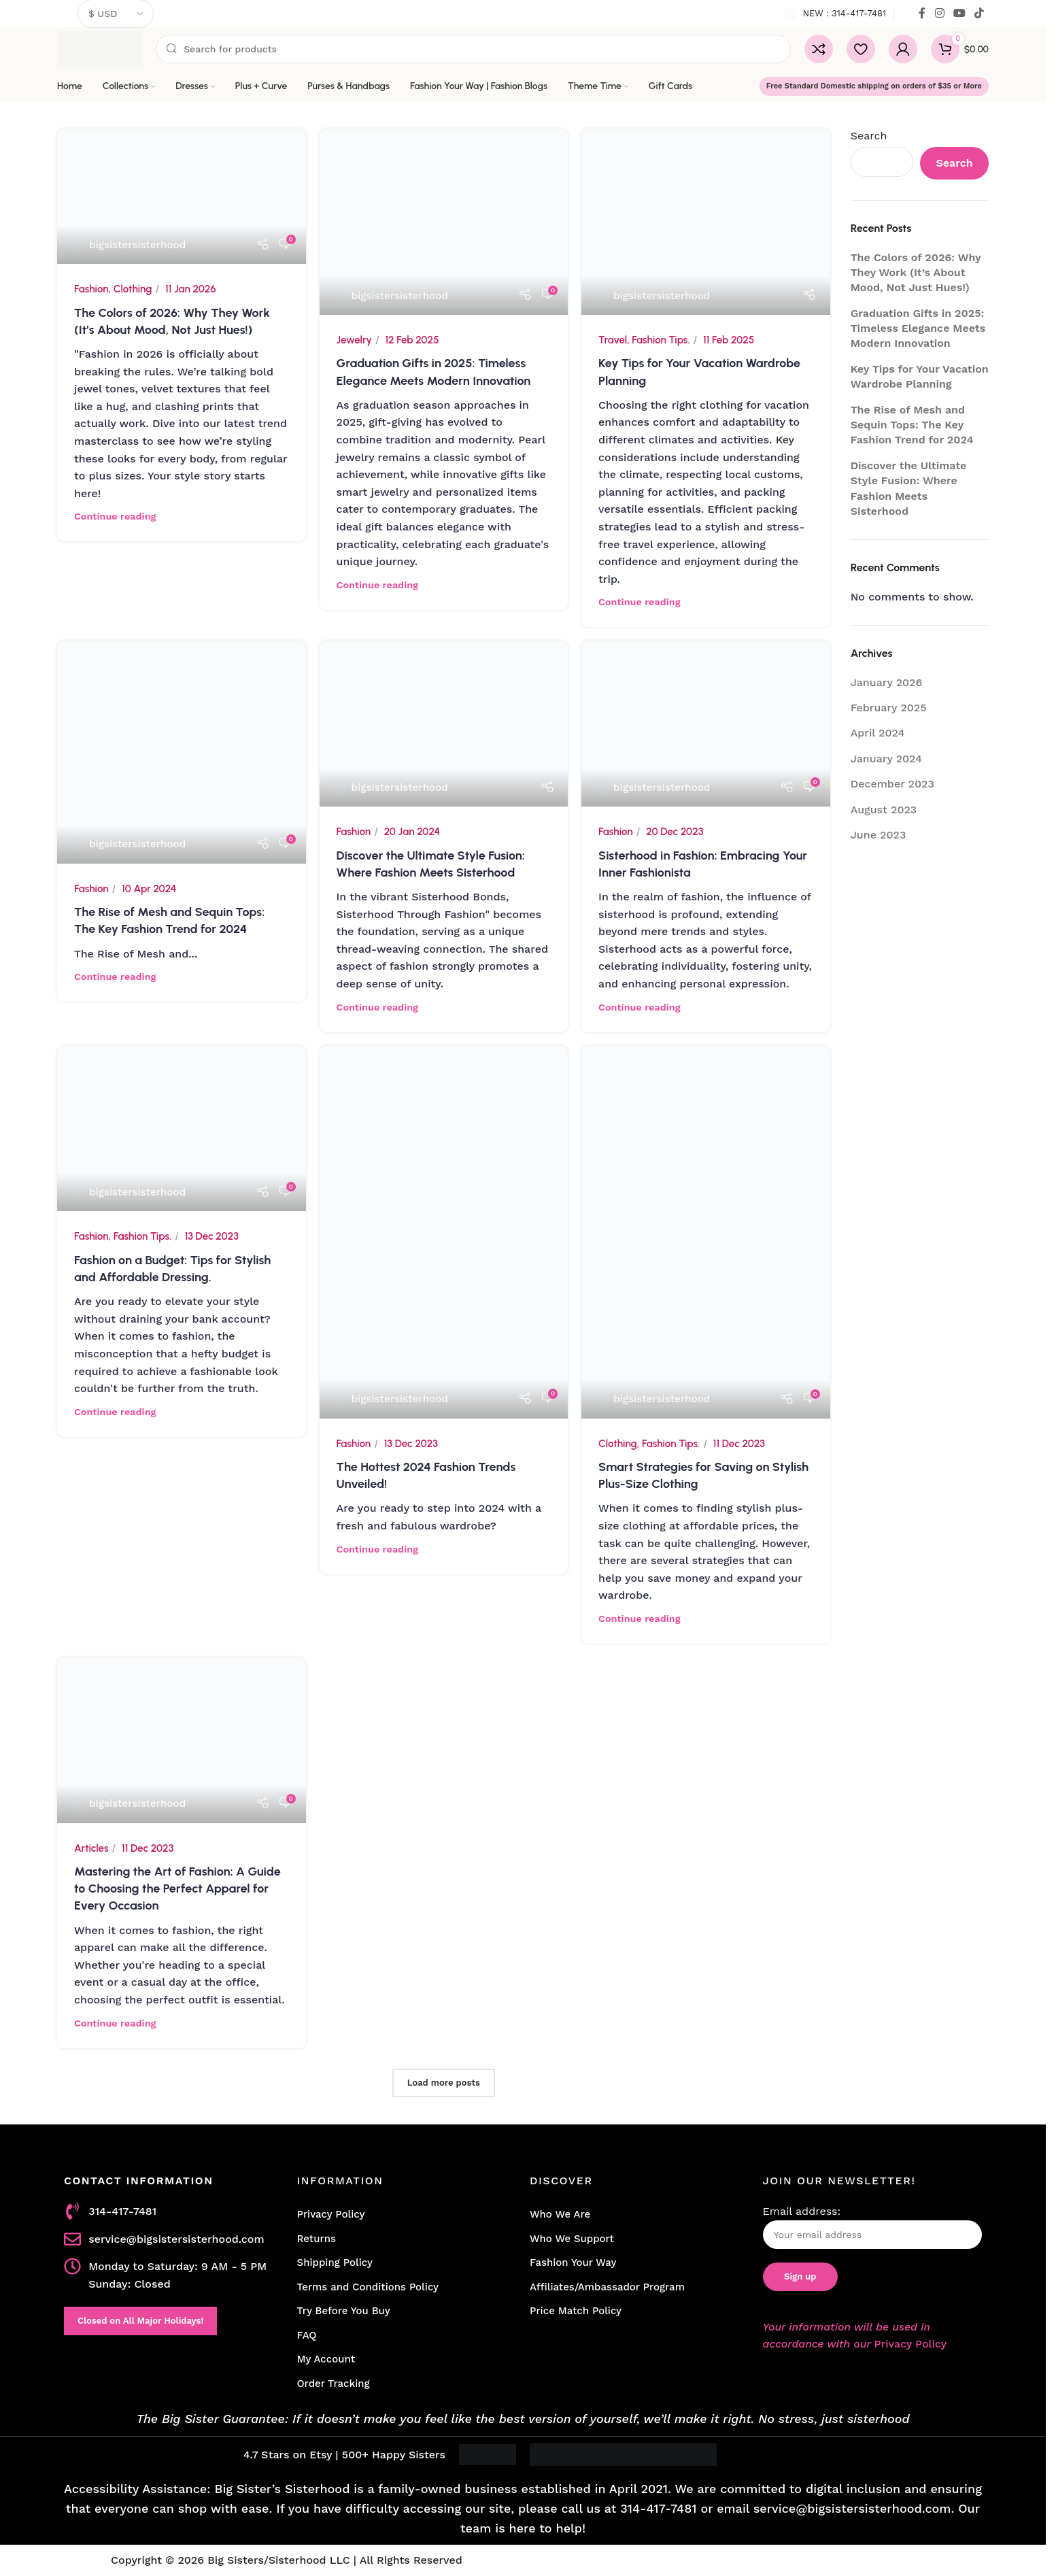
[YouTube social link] (959, 13)
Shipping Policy (335, 2262)
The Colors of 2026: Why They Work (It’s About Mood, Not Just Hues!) (916, 272)
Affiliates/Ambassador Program (607, 2287)
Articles (91, 1848)
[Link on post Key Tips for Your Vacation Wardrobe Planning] (705, 222)
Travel (612, 340)
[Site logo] (99, 47)
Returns (316, 2239)
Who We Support (572, 2239)
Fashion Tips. (660, 340)
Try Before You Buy (343, 2311)
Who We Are (560, 2214)
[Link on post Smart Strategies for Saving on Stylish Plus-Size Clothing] (705, 1232)
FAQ (307, 2335)
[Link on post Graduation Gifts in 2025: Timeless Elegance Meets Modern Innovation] (444, 222)
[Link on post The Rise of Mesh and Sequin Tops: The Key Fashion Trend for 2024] (181, 752)
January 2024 (886, 758)
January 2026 (887, 682)
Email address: (873, 2227)
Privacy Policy (331, 2214)
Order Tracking (333, 2383)
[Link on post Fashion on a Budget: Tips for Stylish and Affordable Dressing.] (181, 1129)
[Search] (473, 49)
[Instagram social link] (939, 13)
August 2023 (884, 809)
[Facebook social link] (922, 13)
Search (869, 135)
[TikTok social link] (979, 13)
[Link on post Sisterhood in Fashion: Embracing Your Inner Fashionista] (705, 724)
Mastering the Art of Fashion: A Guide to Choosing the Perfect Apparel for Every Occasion (177, 1888)
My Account (326, 2359)
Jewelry (354, 340)
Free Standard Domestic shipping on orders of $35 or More (874, 86)
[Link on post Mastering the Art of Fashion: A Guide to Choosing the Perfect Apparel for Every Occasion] (181, 1740)
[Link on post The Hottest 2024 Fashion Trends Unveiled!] (444, 1232)
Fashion (91, 289)
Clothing (133, 289)
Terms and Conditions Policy (368, 2287)
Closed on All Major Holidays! (140, 2321)
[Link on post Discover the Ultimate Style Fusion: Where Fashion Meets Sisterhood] (444, 724)
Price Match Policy (575, 2311)
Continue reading (115, 516)
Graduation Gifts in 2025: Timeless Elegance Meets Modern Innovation (918, 328)
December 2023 (892, 783)
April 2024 (878, 732)
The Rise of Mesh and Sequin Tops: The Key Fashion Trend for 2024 (912, 425)
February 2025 (889, 707)
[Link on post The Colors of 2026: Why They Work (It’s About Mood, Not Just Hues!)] (181, 196)
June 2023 (878, 834)
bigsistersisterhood (137, 245)
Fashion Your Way (573, 2262)
